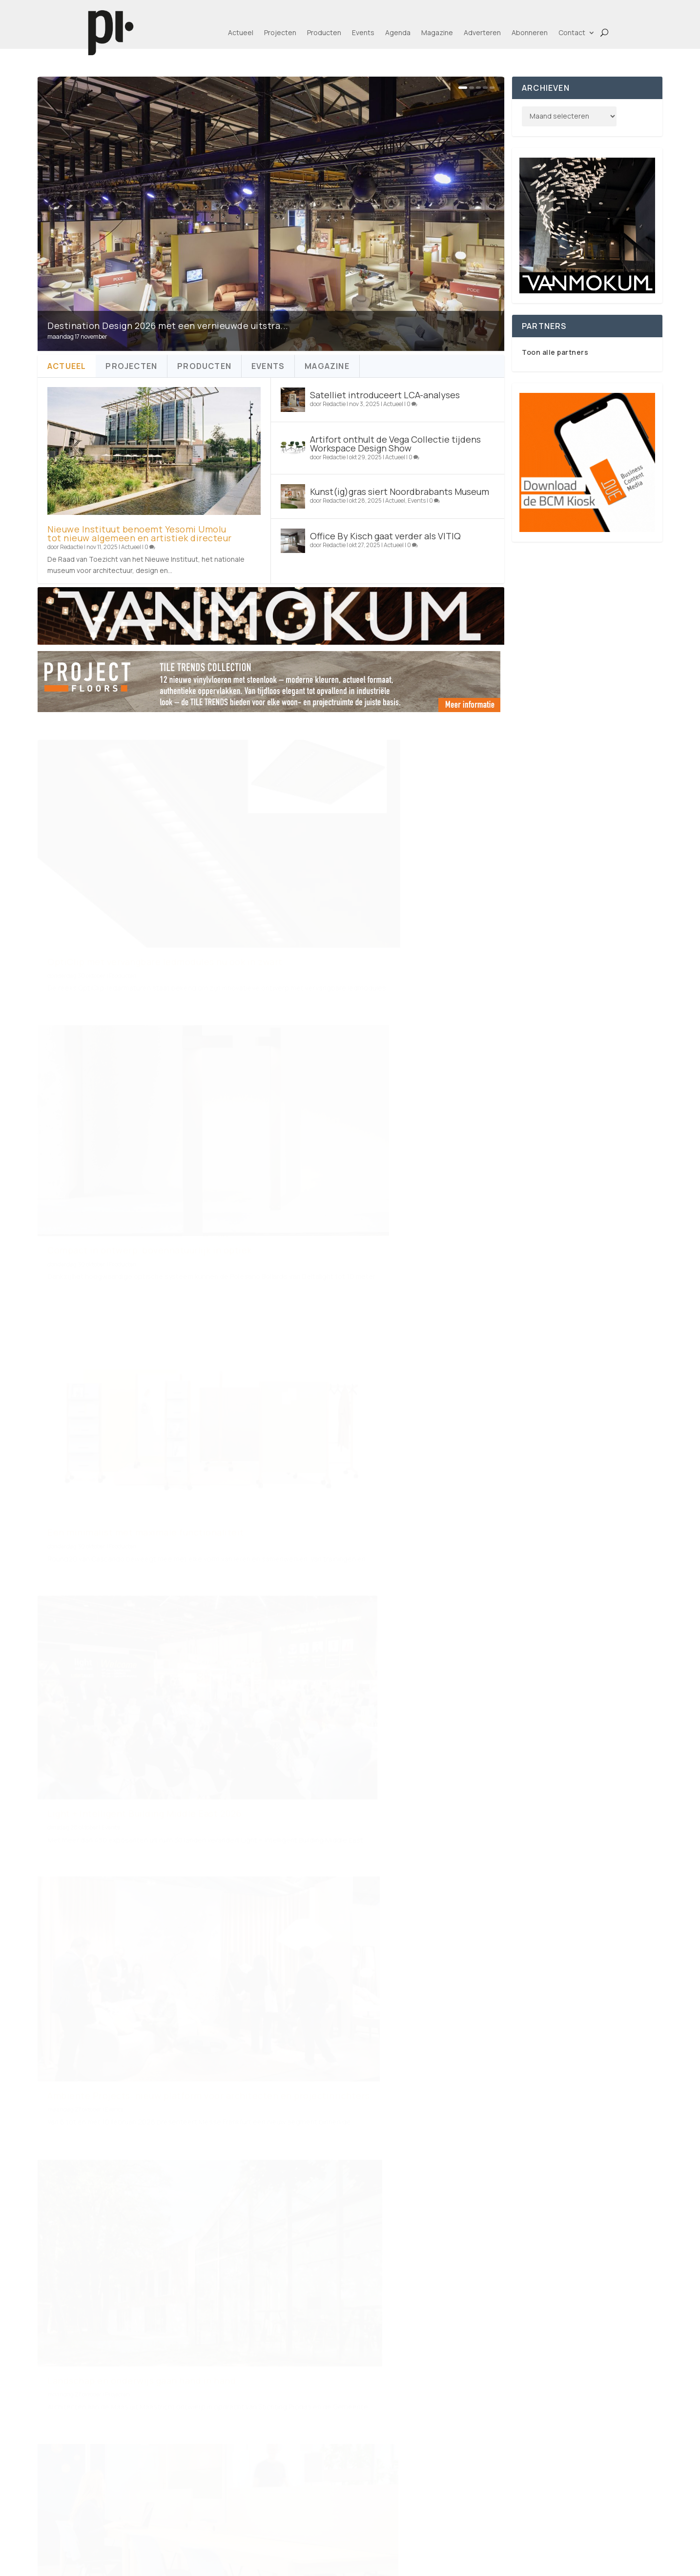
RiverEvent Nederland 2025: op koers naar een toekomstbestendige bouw (128, 2044)
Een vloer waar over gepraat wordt (362, 1798)
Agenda (398, 32)
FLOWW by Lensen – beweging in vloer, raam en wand (353, 1568)
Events (363, 32)
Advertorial (352, 1587)
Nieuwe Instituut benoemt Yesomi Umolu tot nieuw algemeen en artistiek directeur (139, 533)
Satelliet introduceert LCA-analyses (385, 395)
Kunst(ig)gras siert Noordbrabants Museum (399, 491)
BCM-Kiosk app (589, 2521)
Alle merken (486, 2466)
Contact (571, 32)
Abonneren (530, 32)
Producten (324, 32)
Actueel (240, 32)
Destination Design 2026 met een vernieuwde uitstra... (167, 325)
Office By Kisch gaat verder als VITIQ (385, 536)
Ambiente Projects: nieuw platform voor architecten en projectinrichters (130, 1353)
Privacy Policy (315, 2521)
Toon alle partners (555, 352)
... (453, 2135)
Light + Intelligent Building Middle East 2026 (384, 1115)
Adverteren (482, 32)
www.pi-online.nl (171, 2300)
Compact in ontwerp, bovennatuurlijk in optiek (389, 890)
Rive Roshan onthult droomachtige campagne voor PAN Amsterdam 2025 (128, 1811)
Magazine (437, 32)
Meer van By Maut (369, 1812)
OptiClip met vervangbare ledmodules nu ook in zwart (107, 894)
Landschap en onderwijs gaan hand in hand (381, 1340)
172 (472, 2135)
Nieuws (118, 1829)
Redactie (71, 547)
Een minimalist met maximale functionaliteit (145, 1123)
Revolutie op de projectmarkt (112, 1582)
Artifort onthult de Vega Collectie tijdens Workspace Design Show (395, 443)
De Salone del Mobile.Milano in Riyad (368, 2022)
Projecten (280, 32)
